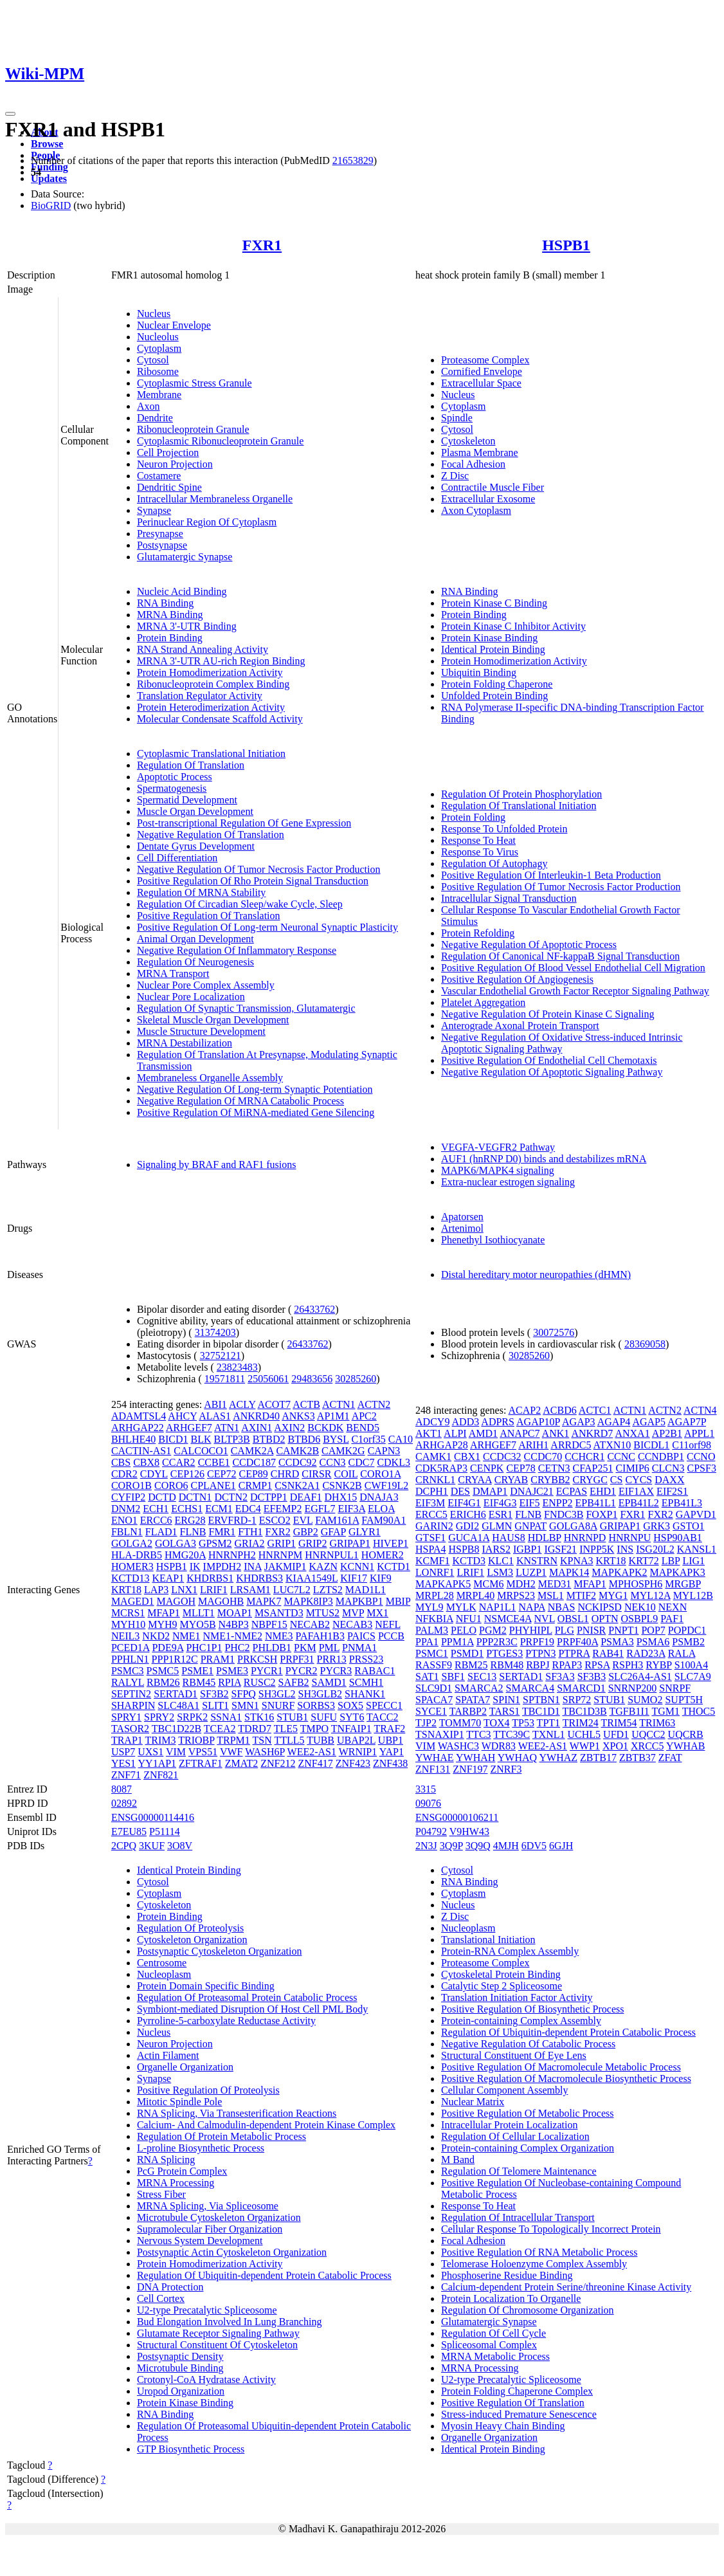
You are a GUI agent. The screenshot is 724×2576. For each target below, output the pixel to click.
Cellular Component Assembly (504, 2090)
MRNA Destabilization (184, 1042)
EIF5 (529, 1502)
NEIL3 (125, 1636)
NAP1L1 (497, 1607)
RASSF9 (433, 1664)
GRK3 (656, 1526)
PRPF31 (297, 1659)
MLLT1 (199, 1612)
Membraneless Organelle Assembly (210, 1077)
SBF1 (453, 1676)
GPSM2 (215, 1543)
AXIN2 (289, 1427)
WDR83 (499, 1745)
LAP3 (156, 1589)
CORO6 (171, 1485)
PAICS (361, 1636)
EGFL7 (319, 1508)
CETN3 (554, 1468)
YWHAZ (558, 1757)
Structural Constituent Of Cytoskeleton (217, 2344)
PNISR (591, 1630)
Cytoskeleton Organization (192, 1939)
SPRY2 (159, 1717)
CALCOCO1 (201, 1450)
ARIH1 (533, 1444)
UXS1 (150, 1751)
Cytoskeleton (468, 440)
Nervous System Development (200, 2240)
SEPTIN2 (131, 1693)
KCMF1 (432, 1560)
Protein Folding (473, 817)
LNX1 (184, 1589)
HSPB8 (464, 1549)
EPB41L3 (682, 1502)
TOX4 (497, 1722)
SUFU (324, 1717)
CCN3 (333, 1462)
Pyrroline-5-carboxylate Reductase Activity (226, 2020)
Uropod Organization (180, 2391)
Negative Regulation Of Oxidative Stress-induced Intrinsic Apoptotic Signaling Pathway (561, 1043)
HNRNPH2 (232, 1554)
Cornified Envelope (481, 371)
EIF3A (351, 1508)
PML (329, 1647)
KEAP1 (168, 1578)
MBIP (398, 1601)
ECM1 (219, 1508)
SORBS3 (316, 1705)
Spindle (457, 417)
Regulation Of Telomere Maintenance (519, 2171)
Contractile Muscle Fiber (492, 487)
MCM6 (488, 1583)
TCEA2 (220, 1728)
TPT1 (548, 1722)
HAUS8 (508, 1537)
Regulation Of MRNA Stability (201, 892)
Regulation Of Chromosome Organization (527, 2310)
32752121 (220, 1355)
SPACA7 (434, 1699)
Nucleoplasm (164, 1974)
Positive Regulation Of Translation (208, 915)
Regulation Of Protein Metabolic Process (221, 2136)
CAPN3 (384, 1450)
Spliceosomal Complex (489, 2344)
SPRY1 (126, 1717)
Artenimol (462, 1228)
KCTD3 (468, 1560)
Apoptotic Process (174, 776)
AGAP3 (578, 1421)
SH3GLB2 (320, 1693)
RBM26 (163, 1682)
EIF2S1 (672, 1491)
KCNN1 (357, 1566)
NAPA (532, 1607)
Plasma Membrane (479, 452)
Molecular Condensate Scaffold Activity (220, 718)
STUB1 (292, 1717)
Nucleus (153, 313)
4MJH (506, 1845)
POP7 (653, 1630)
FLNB (193, 1531)
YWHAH (475, 1757)
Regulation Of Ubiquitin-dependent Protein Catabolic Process (264, 2275)
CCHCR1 (584, 1456)
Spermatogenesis (171, 788)
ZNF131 (432, 1769)
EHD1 (603, 1491)
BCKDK (325, 1427)
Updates (49, 178)
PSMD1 (467, 1653)
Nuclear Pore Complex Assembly (206, 985)
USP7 (123, 1751)
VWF (231, 1751)
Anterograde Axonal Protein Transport (520, 1025)
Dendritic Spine (169, 487)
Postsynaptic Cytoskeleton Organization (219, 1951)
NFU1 (469, 1618)
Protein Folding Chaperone (496, 684)
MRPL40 (476, 1595)
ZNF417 (315, 1763)
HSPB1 (566, 245)
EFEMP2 (283, 1508)
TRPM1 (233, 1740)
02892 (124, 1803)
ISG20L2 (655, 1549)
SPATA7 (472, 1699)
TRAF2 (389, 1728)
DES (460, 1491)
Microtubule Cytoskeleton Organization (219, 2217)
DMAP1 (490, 1491)
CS (616, 1479)
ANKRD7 (592, 1433)
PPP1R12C (175, 1659)
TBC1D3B (584, 1711)
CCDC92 (297, 1462)
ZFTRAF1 (200, 1763)
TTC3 (478, 1734)
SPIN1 (506, 1699)
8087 (121, 1789)
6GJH (561, 1845)
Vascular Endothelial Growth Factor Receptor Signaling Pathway (575, 990)
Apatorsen (462, 1216)
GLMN (497, 1526)
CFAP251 (593, 1468)
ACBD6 (559, 1410)
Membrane (159, 394)
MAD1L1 (365, 1589)
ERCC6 (156, 1520)
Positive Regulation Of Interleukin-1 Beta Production (551, 875)
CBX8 (146, 1462)
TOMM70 (460, 1722)
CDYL (154, 1473)
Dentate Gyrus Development (196, 846)
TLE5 (286, 1728)
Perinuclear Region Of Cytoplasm (206, 521)
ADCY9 (432, 1421)
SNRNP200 (632, 1688)
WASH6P (265, 1751)
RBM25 (471, 1664)
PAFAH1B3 (320, 1636)
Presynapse (160, 533)
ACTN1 (339, 1404)
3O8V (179, 1845)
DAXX (669, 1479)
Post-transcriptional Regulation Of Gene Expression (244, 823)
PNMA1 (359, 1647)
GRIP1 (281, 1543)
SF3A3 (559, 1676)
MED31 (555, 1583)
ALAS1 (215, 1416)
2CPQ (123, 1845)
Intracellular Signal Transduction (509, 898)
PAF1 (671, 1618)
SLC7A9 (692, 1676)
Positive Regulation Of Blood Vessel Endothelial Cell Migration (573, 967)
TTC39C (511, 1734)
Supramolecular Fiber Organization (209, 2229)
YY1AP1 (157, 1763)
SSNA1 (226, 1717)
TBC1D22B (176, 1728)
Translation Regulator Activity (199, 695)
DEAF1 (306, 1497)
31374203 (215, 1332)
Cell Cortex (161, 2298)
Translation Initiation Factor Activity (516, 1997)
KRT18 (126, 1589)
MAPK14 (569, 1572)
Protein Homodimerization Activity (210, 672)
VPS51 (202, 1751)
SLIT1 (215, 1705)
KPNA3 (576, 1560)
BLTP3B (231, 1439)
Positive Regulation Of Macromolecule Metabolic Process (561, 2066)
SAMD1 (329, 1682)
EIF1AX (636, 1491)
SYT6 (351, 1717)
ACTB (306, 1404)
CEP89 (253, 1473)
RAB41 (608, 1653)
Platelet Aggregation (483, 1002)
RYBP (658, 1664)
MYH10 (128, 1624)
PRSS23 (366, 1659)
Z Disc (455, 475)
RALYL (127, 1682)
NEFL (387, 1624)
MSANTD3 (279, 1612)
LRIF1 (214, 1589)
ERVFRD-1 (232, 1520)
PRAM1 (218, 1659)
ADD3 (466, 1421)
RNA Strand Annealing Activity (202, 649)
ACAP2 (524, 1410)
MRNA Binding (170, 614)
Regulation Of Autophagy (494, 863)
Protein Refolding (477, 932)
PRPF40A (577, 1641)
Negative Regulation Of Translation (210, 834)
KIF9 (381, 1578)
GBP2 (305, 1531)
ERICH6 (468, 1514)
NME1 (186, 1636)
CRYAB (511, 1479)
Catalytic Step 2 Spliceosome (501, 1985)
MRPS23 (516, 1595)
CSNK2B (341, 1485)
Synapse (154, 510)
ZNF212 (277, 1763)
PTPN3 (540, 1653)
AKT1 (428, 1433)
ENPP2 (557, 1502)
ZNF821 (160, 1774)
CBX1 (467, 1456)
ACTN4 (700, 1410)
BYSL (335, 1439)
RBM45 (199, 1682)
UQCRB (685, 1734)
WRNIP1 (358, 1751)
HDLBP (544, 1537)
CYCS (638, 1479)
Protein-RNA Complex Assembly (510, 1951)
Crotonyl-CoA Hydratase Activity (206, 2379)
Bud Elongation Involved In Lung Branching (229, 2321)
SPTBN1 (541, 1699)
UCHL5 (584, 1734)
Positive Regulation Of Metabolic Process (527, 2113)
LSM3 (500, 1572)
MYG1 (613, 1595)
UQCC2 (648, 1734)
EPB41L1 (595, 1502)
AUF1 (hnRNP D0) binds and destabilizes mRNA (543, 1158)
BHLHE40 (133, 1439)
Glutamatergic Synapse (185, 556)
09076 (428, 1803)
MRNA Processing (175, 2182)
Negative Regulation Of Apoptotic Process (529, 944)
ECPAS (571, 1491)
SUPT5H (684, 1699)
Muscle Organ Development (195, 811)
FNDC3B (563, 1514)
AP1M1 (333, 1416)
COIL (346, 1473)
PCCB (391, 1636)
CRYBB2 (550, 1479)
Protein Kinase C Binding (494, 603)
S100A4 (691, 1664)
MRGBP (682, 1583)
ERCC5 (431, 1514)
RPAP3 (567, 1664)
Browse (47, 143)
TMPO (314, 1728)
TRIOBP (196, 1740)
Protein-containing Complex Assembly (521, 2020)
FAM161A (337, 1520)
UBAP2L (356, 1740)
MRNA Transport (173, 973)
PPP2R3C (497, 1641)
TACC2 (382, 1717)
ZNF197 (470, 1769)
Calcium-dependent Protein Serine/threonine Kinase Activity (566, 2286)
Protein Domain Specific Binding (206, 1985)
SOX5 (350, 1705)
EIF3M (430, 1502)
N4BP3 (234, 1624)
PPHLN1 (130, 1659)
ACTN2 (374, 1404)
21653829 (353, 160)
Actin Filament (168, 2055)
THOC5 (699, 1711)
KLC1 (501, 1560)
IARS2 (496, 1549)
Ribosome (158, 371)
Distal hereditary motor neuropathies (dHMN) (536, 1274)
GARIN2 (434, 1526)
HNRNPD (585, 1537)
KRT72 (644, 1560)
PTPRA (574, 1653)
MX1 (377, 1612)
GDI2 (467, 1526)
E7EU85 (129, 1831)
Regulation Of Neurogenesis (195, 961)
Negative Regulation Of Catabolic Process (528, 2043)
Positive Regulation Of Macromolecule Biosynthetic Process (566, 2078)
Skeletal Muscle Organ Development (213, 1019)
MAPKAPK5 (443, 1583)
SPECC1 (384, 1705)
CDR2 (124, 1473)
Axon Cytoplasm (476, 510)
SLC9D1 (433, 1688)
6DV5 (534, 1845)
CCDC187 (254, 1462)
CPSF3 (701, 1468)
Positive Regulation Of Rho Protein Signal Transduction (252, 880)
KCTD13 (130, 1578)
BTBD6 (303, 1439)
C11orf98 (691, 1444)
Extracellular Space (481, 383)
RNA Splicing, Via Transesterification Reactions (236, 2113)
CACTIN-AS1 (141, 1450)
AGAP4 (614, 1421)
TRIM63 (657, 1722)
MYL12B (693, 1595)
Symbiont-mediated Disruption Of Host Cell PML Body (252, 2009)
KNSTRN (536, 1560)
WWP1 (585, 1745)
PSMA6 (653, 1641)
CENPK (486, 1468)
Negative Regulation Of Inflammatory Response (236, 950)
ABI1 (215, 1404)
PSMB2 (688, 1641)
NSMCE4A (508, 1618)
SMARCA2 (479, 1688)
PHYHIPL (530, 1630)
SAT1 (427, 1676)
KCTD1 (393, 1566)
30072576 (553, 1332)
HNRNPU (629, 1537)
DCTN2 (231, 1497)
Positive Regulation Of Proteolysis (208, 2090)
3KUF (152, 1845)
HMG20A (185, 1554)
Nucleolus (158, 336)
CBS (121, 1462)
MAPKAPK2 (619, 1572)
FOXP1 (601, 1514)
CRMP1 (255, 1485)
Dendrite (155, 417)
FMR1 (221, 1531)
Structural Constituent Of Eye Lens (513, 2055)
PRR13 (332, 1659)
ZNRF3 (506, 1769)
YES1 (123, 1763)
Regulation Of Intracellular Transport (518, 2217)
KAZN (323, 1566)
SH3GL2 (277, 1693)
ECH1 (155, 1508)
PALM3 (431, 1630)
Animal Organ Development (195, 938)
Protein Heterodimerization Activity (211, 707)
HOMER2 (382, 1554)
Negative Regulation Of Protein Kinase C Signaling (548, 1014)
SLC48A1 (178, 1705)
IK (195, 1566)
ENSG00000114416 (152, 1817)
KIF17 (353, 1578)
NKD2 (156, 1636)
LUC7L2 (292, 1589)
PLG (564, 1630)
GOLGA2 (131, 1543)
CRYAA (474, 1479)
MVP (353, 1612)
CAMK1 (433, 1456)
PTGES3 (504, 1653)
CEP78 (520, 1468)
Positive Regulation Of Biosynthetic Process (532, 2009)
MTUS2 (322, 1612)
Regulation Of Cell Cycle (493, 2333)
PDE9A (167, 1647)
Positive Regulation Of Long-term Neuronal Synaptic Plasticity (267, 927)
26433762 (314, 1309)
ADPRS (497, 1421)
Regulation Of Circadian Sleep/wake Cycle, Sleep (240, 904)
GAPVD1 (696, 1514)
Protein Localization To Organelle (511, 2298)
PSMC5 (163, 1670)
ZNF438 (390, 1763)
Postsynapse (162, 545)
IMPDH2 (222, 1566)
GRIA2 (249, 1543)
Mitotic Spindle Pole (179, 2101)
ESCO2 (275, 1520)
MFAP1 (163, 1612)
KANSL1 (696, 1549)
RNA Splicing (166, 2159)
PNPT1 (623, 1630)
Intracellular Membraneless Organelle (215, 498)
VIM (176, 1751)
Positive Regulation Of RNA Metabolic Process (539, 2252)
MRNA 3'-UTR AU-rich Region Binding (221, 660)
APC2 (364, 1416)
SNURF (278, 1705)
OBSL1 (573, 1618)
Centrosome (161, 1962)
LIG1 (693, 1560)
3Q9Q (478, 1845)
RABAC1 (374, 1670)
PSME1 (197, 1670)
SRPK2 (192, 1717)
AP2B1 (667, 1433)
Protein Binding (170, 637)
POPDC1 (687, 1630)
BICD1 (173, 1439)
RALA (682, 1653)
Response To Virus (479, 851)
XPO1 (615, 1745)
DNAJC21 (532, 1491)
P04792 (431, 1831)
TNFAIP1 (351, 1728)
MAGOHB (221, 1601)
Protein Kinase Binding (489, 637)
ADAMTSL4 (138, 1416)
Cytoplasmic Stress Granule (194, 383)
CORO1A (380, 1473)
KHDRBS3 (259, 1578)
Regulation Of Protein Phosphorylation (521, 794)
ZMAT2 (241, 1763)
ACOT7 (274, 1404)
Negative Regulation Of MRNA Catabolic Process (240, 1100)
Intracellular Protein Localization (509, 2124)
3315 (425, 1789)
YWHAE (434, 1757)
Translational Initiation (488, 1939)
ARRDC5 (570, 1444)
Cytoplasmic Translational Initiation (211, 753)
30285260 (355, 1378)
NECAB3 (352, 1624)
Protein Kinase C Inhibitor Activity (513, 626)
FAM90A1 (383, 1520)
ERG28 (190, 1520)
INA (253, 1566)
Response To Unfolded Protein (504, 828)
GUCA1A (468, 1537)
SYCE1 (431, 1711)
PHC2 (236, 1647)
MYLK (461, 1607)
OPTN (605, 1618)
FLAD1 (161, 1531)
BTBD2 (269, 1439)
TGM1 (665, 1711)
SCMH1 (366, 1682)
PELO (463, 1630)
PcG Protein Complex (182, 2171)
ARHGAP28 (441, 1444)
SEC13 (481, 1676)
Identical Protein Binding (493, 649)
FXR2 (278, 1531)
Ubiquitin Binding (478, 672)
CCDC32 (502, 1456)
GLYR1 (364, 1531)
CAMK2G (343, 1450)
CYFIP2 (128, 1497)
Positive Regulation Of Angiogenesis (517, 979)
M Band (458, 2159)
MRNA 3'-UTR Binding (187, 626)
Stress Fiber (161, 2194)
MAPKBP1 (359, 1601)
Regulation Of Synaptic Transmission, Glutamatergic (246, 1008)
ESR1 (500, 1514)
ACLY (242, 1404)
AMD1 (483, 1433)
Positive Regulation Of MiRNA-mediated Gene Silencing (255, 1112)
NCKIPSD (599, 1607)
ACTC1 (595, 1410)
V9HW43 (469, 1831)
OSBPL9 (639, 1618)
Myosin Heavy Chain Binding (503, 2425)
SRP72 (577, 1699)
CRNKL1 (435, 1479)
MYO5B (198, 1624)
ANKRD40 (256, 1416)
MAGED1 (132, 1601)
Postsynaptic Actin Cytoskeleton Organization (232, 2252)
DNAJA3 (378, 1497)
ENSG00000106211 (456, 1817)
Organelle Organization (185, 2066)
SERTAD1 (175, 1693)
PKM (305, 1647)
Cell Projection (168, 452)
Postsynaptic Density (180, 2356)
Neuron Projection (175, 464)
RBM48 (507, 1664)
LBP (671, 1560)
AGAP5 (648, 1421)
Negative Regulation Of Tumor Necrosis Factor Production (259, 869)
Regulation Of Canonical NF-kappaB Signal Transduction (560, 956)
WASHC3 (458, 1745)
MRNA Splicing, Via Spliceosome (207, 2205)
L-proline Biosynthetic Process (200, 2147)
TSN (262, 1740)
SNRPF (675, 1688)
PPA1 (427, 1641)
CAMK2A (252, 1450)
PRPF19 (537, 1641)
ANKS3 (298, 1416)
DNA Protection (170, 2286)
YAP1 (391, 1751)
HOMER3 (132, 1566)
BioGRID (51, 205)
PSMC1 (431, 1653)
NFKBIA (434, 1618)
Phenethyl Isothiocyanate (493, 1239)
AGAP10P (538, 1421)
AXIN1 (256, 1427)
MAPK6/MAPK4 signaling (497, 1170)
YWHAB (685, 1745)
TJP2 (426, 1722)
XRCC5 (647, 1745)
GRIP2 (312, 1543)
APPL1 (699, 1433)
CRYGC (590, 1479)
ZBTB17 (598, 1757)
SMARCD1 (581, 1688)
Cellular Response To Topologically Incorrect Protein (551, 2229)
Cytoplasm (159, 348)
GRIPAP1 (349, 1543)
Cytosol (153, 359)
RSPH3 (627, 1664)
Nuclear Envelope (174, 325)
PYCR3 (336, 1670)
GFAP (333, 1531)
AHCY (182, 1416)
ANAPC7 (519, 1433)
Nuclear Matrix (472, 2101)
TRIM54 (619, 1722)
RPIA (229, 1682)
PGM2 (493, 1630)
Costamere (159, 475)
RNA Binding (165, 603)
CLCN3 (668, 1468)
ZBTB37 (637, 1757)
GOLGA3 (175, 1543)
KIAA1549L (311, 1578)
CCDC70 (543, 1456)
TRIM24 (581, 1722)
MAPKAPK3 (677, 1572)
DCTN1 (195, 1497)
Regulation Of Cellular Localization (515, 2136)
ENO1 (124, 1520)
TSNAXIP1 (439, 1734)
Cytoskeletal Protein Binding (501, 1974)
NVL (544, 1618)
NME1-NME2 (232, 1636)
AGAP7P (686, 1421)
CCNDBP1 (661, 1456)
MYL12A (650, 1595)
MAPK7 (263, 1601)
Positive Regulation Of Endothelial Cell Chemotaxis (549, 1060)
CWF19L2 (386, 1485)
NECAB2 (310, 1624)
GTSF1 (430, 1537)
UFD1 (616, 1734)
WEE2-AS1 (311, 1751)
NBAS (561, 1607)
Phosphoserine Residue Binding (506, 2275)
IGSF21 (560, 1549)
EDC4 (248, 1508)
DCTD (162, 1497)
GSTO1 (689, 1526)
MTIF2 (581, 1595)
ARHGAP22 (137, 1427)
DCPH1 (431, 1491)
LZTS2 (328, 1589)
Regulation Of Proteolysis (190, 1928)
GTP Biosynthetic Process (190, 2449)
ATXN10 (612, 1444)
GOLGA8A (573, 1526)
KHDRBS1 (209, 1578)
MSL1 (551, 1595)
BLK (200, 1439)
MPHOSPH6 (636, 1583)
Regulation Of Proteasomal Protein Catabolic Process (247, 1997)
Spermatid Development (187, 799)
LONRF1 (434, 1572)
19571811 (224, 1378)
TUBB (320, 1740)
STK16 (259, 1717)
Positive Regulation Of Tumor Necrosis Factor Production (560, 886)
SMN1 (245, 1705)
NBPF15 (269, 1624)
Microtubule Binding (180, 2367)
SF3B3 (591, 1676)
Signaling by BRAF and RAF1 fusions (216, 1164)
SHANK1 (365, 1693)
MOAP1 (234, 1612)
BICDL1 (651, 1444)
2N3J (426, 1845)
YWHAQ (517, 1757)
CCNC (621, 1456)
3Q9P (451, 1845)
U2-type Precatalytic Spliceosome (207, 2310)
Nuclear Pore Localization (191, 996)
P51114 (164, 1831)
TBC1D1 (541, 1711)
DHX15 (341, 1497)
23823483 (237, 1367)
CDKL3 (393, 1462)
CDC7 (361, 1462)
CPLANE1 (212, 1485)
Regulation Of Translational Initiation (518, 805)
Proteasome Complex (485, 359)
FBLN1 (127, 1531)
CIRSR (316, 1473)
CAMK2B (297, 1450)
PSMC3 (127, 1670)
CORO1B (131, 1485)
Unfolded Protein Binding (494, 695)
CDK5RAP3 (441, 1468)
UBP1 (390, 1740)
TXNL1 (548, 1734)
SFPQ (243, 1693)
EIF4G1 (464, 1502)
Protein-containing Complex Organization (527, 2147)
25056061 (268, 1378)
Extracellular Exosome (488, 498)
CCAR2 (178, 1462)
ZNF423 (353, 1763)
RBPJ (537, 1664)
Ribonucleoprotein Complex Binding (213, 684)
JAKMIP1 (285, 1566)
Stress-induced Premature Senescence (519, 2414)
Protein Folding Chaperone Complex (517, 2391)
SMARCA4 (530, 1688)
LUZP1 (531, 1572)
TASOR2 (130, 1728)
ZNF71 (126, 1774)
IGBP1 (527, 1549)
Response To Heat (478, 840)
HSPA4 (430, 1549)
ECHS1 (187, 1508)
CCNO (701, 1456)
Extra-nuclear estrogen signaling (508, 1181)
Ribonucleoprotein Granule (193, 429)
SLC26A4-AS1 (640, 1676)
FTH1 (250, 1531)
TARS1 (504, 1711)
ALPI (455, 1433)
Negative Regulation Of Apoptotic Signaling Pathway (551, 1071)
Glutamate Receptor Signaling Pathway (218, 2333)
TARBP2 (468, 1711)
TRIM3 (160, 1740)
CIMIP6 (632, 1468)
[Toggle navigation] (10, 114)
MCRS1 (128, 1612)
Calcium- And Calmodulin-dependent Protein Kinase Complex (266, 2124)
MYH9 (162, 1624)
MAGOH (176, 1601)
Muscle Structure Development (201, 1031)
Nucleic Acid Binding (182, 591)
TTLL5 (290, 1740)
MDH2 (520, 1583)
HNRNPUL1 (332, 1554)
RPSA (597, 1664)
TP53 (523, 1722)
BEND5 (362, 1427)
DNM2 (125, 1508)
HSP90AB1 (677, 1537)
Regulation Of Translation (190, 765)
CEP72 (221, 1473)
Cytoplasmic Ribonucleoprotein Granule (220, 440)
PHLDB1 (272, 1647)
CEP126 (187, 1473)
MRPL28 (434, 1595)
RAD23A (645, 1653)
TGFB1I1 (629, 1711)
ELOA (381, 1508)
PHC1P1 (204, 1647)
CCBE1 (214, 1462)
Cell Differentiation (177, 857)
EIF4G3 (500, 1502)
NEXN (672, 1607)
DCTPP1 (268, 1497)
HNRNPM (280, 1554)
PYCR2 (301, 1670)
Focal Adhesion (473, 464)
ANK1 (556, 1433)
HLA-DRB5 (136, 1554)
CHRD (285, 1473)
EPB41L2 (639, 1502)
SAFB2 (293, 1682)
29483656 (311, 1378)
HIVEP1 (390, 1543)
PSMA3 (617, 1641)
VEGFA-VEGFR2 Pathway (498, 1147)
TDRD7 (254, 1728)
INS (625, 1549)
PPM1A (457, 1641)
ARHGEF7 (189, 1427)
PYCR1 (267, 1670)
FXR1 (262, 245)
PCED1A (130, 1647)
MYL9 (429, 1607)
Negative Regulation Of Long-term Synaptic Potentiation (255, 1089)
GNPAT (530, 1526)
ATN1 (226, 1427)
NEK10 (640, 1607)
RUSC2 (260, 1682)
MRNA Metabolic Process (495, 2356)
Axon (148, 406)
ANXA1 (632, 1433)
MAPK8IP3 (308, 1601)
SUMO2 (645, 1699)
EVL (303, 1520)
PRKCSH (257, 1659)
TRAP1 (127, 1740)
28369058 (644, 1343)
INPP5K (596, 1549)
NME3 (279, 1636)
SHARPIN (133, 1705)
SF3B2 (214, 1693)
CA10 (400, 1439)
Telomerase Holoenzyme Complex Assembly (534, 2263)
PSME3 (232, 1670)
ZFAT (670, 1757)
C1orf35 (368, 1439)
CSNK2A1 (297, 1485)
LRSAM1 (250, 1589)
